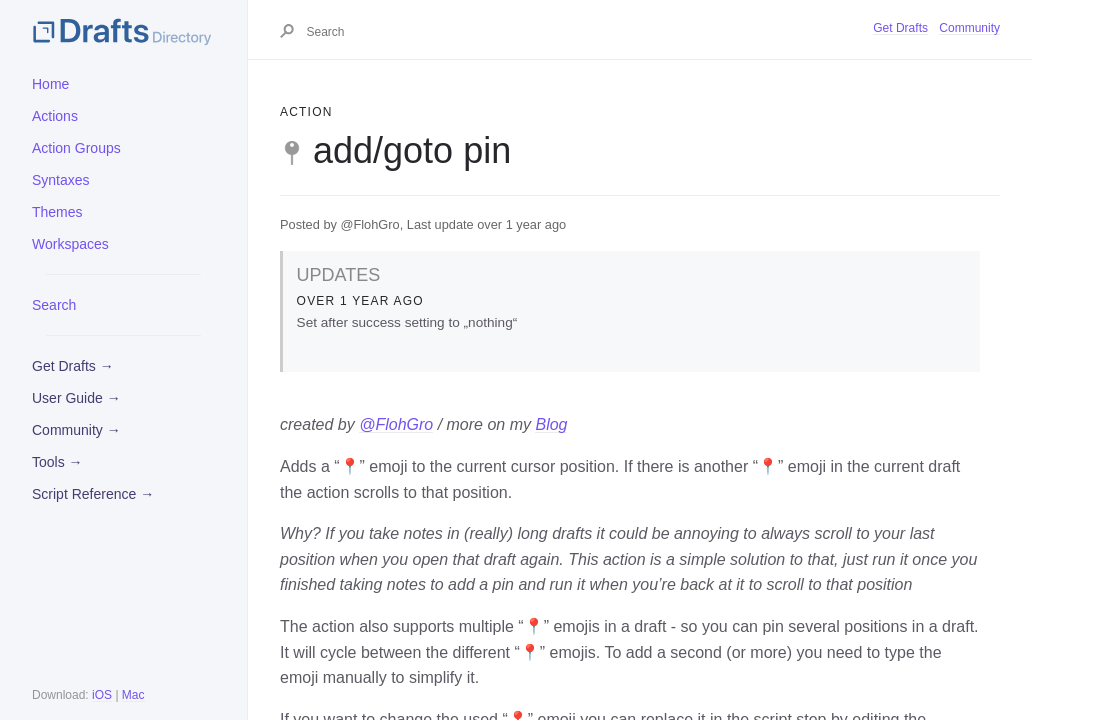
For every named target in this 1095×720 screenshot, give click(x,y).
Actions (55, 116)
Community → (76, 430)
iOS (102, 695)
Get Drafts (900, 28)
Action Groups (76, 148)
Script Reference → (93, 494)
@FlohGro (396, 424)
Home (50, 84)
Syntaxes (61, 180)
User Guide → (76, 398)
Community (969, 28)
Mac (133, 695)
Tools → (57, 462)
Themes (57, 212)
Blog (551, 424)
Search (54, 305)
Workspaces (70, 244)
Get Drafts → (73, 366)
